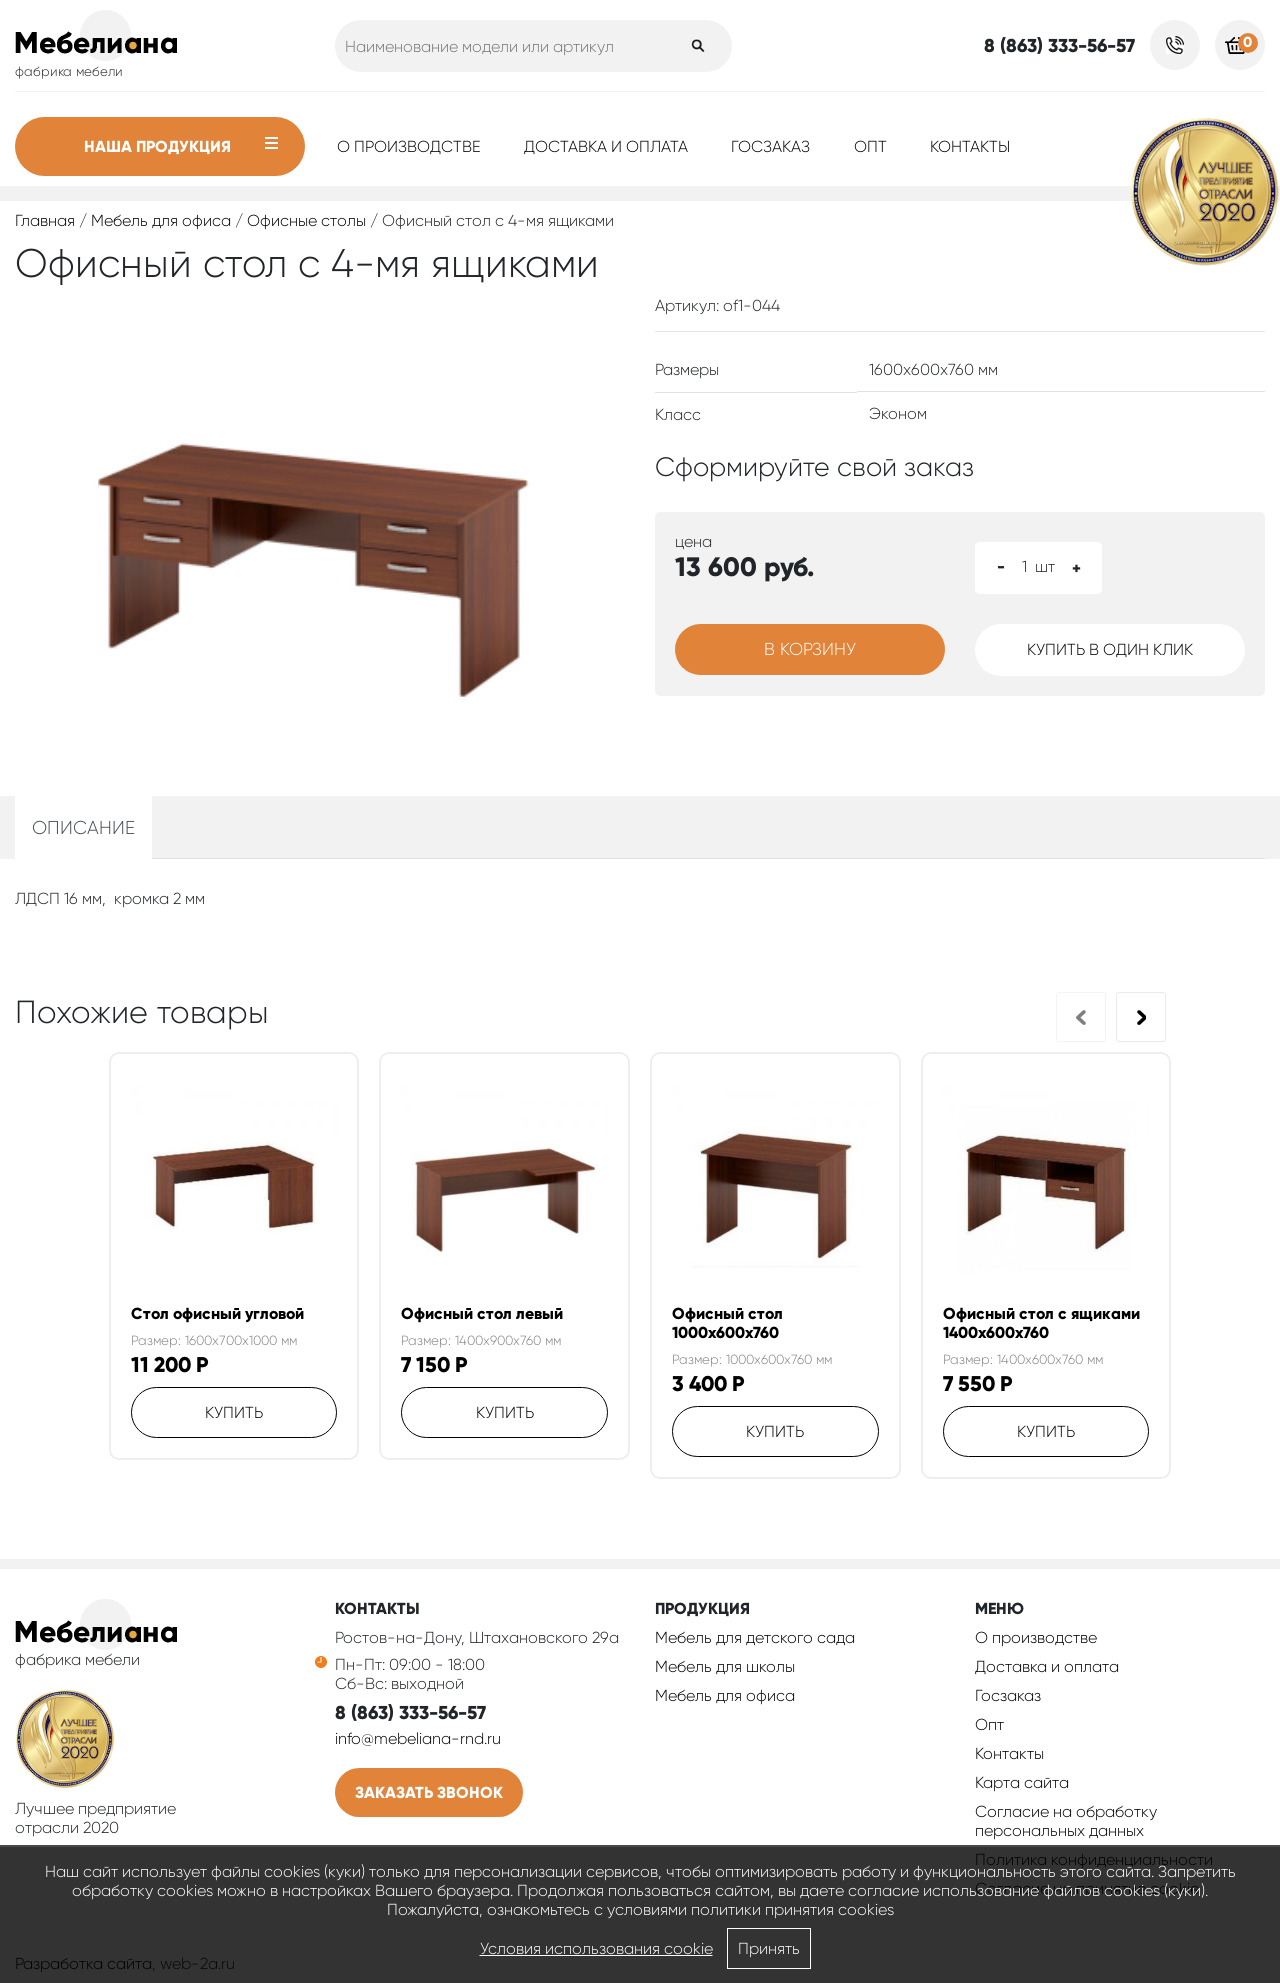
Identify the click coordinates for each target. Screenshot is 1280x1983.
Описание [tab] (83, 827)
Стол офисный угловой (217, 1313)
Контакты (970, 146)
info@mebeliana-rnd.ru (418, 1738)
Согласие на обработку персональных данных (1066, 1821)
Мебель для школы (725, 1666)
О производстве (409, 146)
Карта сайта (1022, 1782)
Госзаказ (770, 146)
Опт (870, 146)
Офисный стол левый (482, 1313)
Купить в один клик (1110, 649)
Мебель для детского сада (755, 1637)
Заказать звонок (429, 1792)
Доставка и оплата (606, 146)
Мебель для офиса (161, 220)
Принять (769, 1948)
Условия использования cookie (596, 1948)
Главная (45, 220)
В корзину (810, 649)
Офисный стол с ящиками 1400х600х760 (1041, 1323)
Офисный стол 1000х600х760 (727, 1323)
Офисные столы (306, 220)
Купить (234, 1412)
